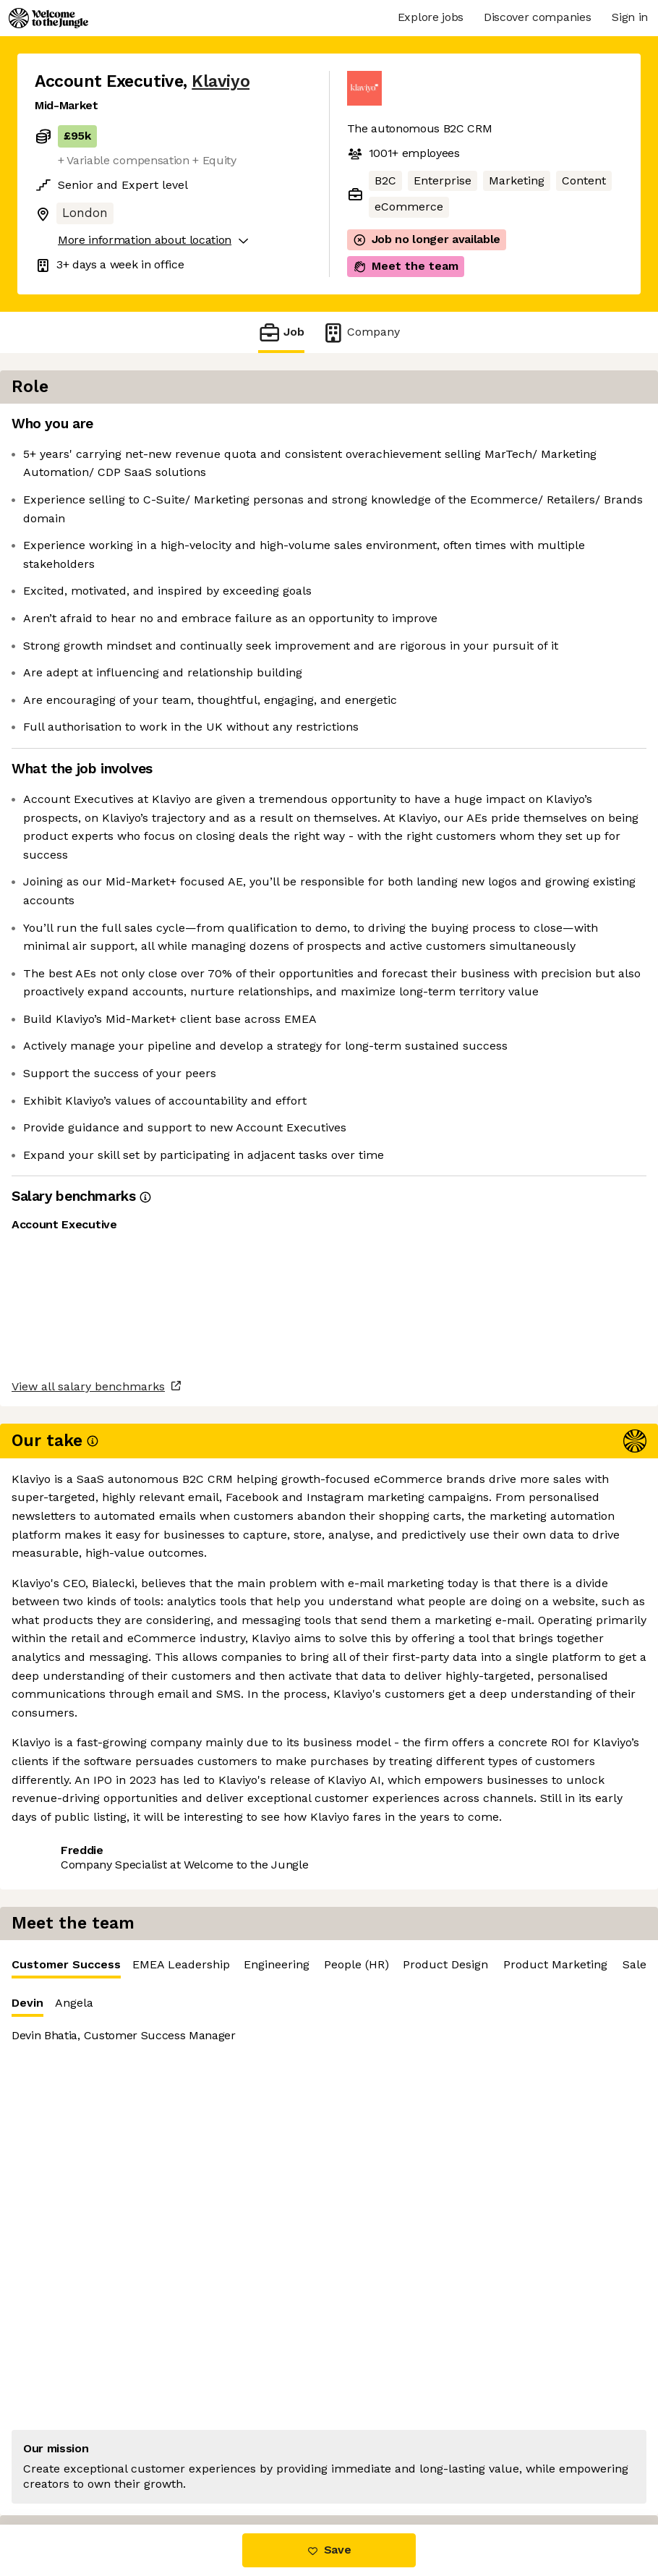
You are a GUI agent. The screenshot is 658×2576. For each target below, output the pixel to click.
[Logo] (48, 18)
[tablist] (502, 428)
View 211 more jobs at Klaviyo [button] (218, 1905)
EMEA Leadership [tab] (527, 428)
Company (361, 332)
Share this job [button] (74, 1905)
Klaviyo (220, 81)
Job (281, 332)
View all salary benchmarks (105, 1849)
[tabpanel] (502, 628)
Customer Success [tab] (412, 431)
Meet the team (405, 266)
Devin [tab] (374, 469)
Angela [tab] (420, 466)
